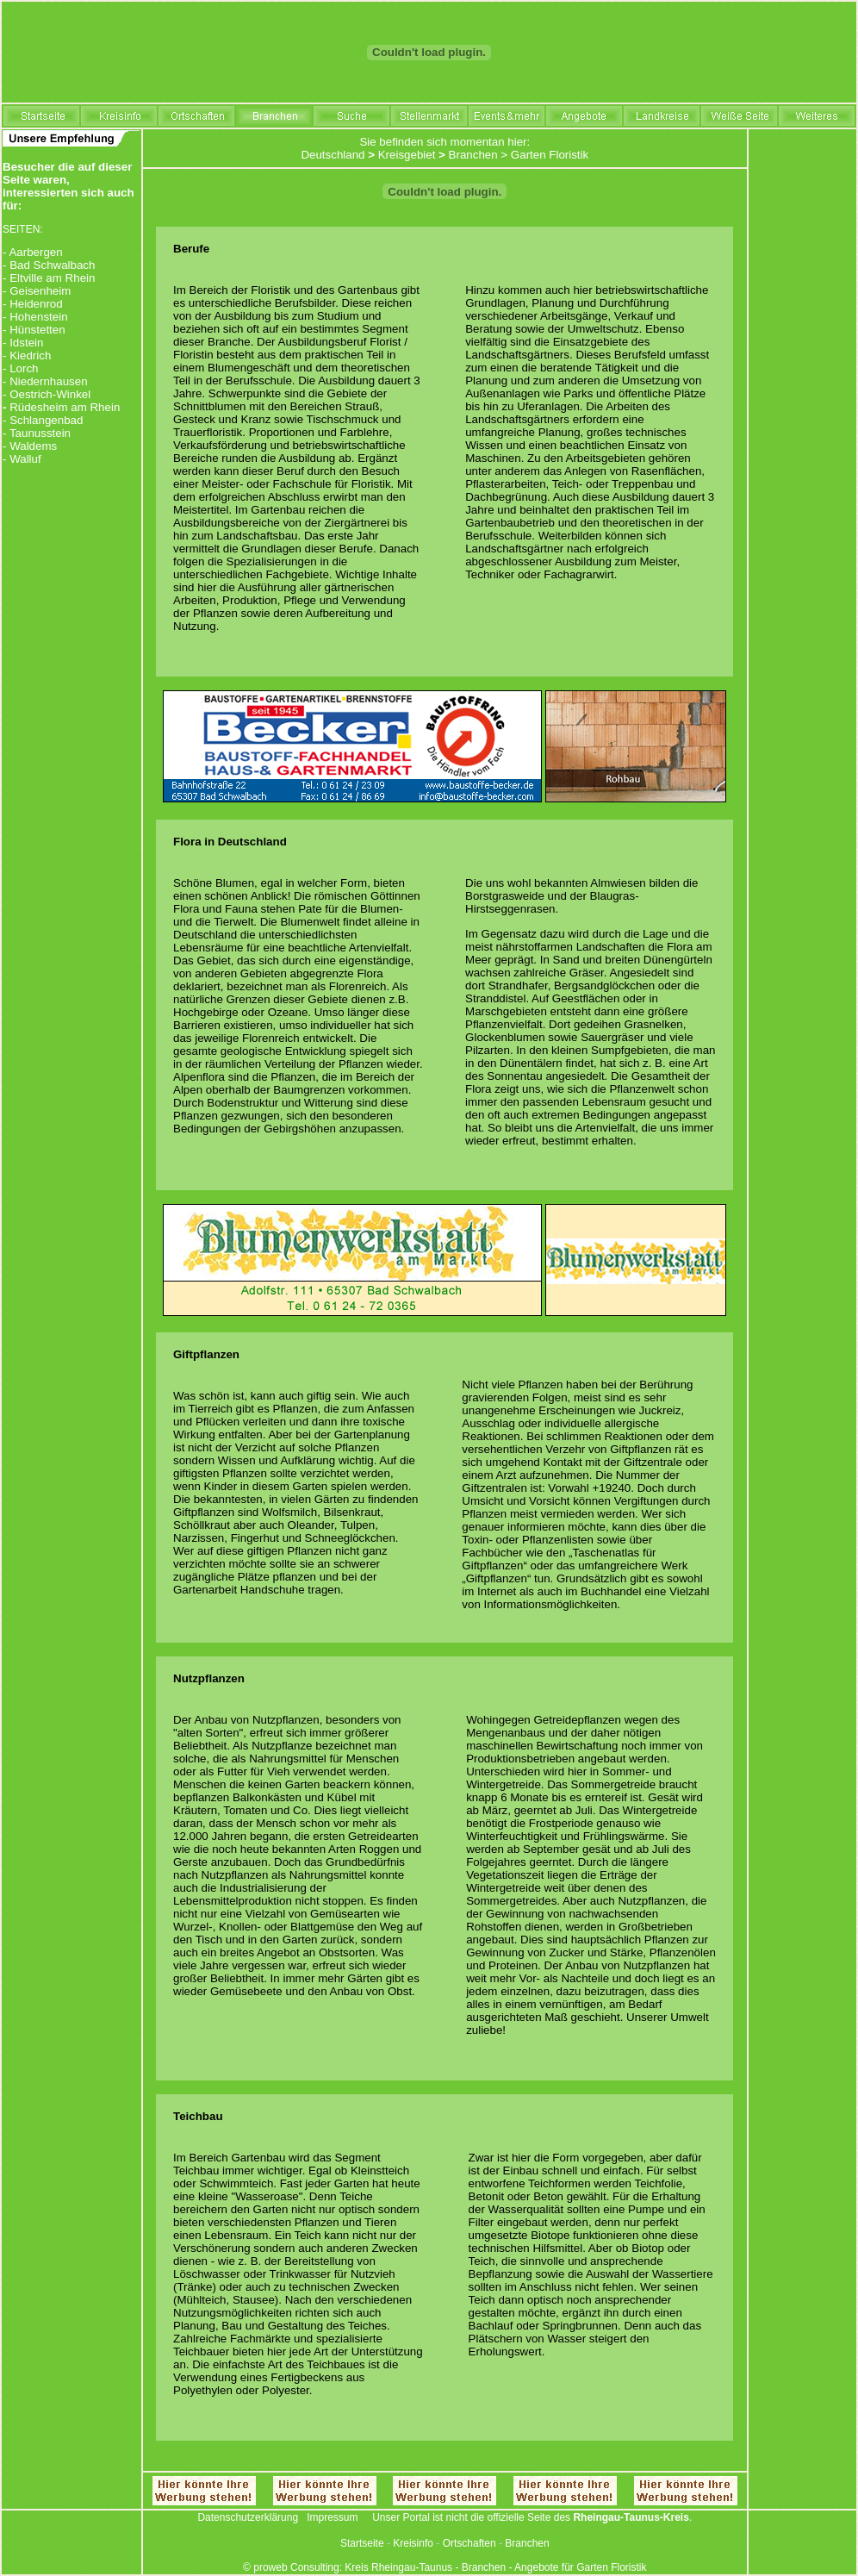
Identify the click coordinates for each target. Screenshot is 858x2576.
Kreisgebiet (407, 154)
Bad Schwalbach (52, 265)
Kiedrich (30, 355)
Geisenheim (40, 290)
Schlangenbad (46, 420)
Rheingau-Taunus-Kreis (630, 2517)
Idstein (26, 342)
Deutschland (332, 154)
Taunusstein (40, 433)
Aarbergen (35, 252)
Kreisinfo (413, 2543)
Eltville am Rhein (52, 277)
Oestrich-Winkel (49, 394)
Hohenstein (38, 316)
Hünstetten (37, 329)
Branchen (473, 154)
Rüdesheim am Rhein (64, 407)
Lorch (23, 368)
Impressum (332, 2517)
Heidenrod (36, 303)
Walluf (25, 458)
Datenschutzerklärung (247, 2517)
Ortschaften (469, 2543)
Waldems (33, 446)
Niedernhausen (48, 381)
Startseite (362, 2543)
